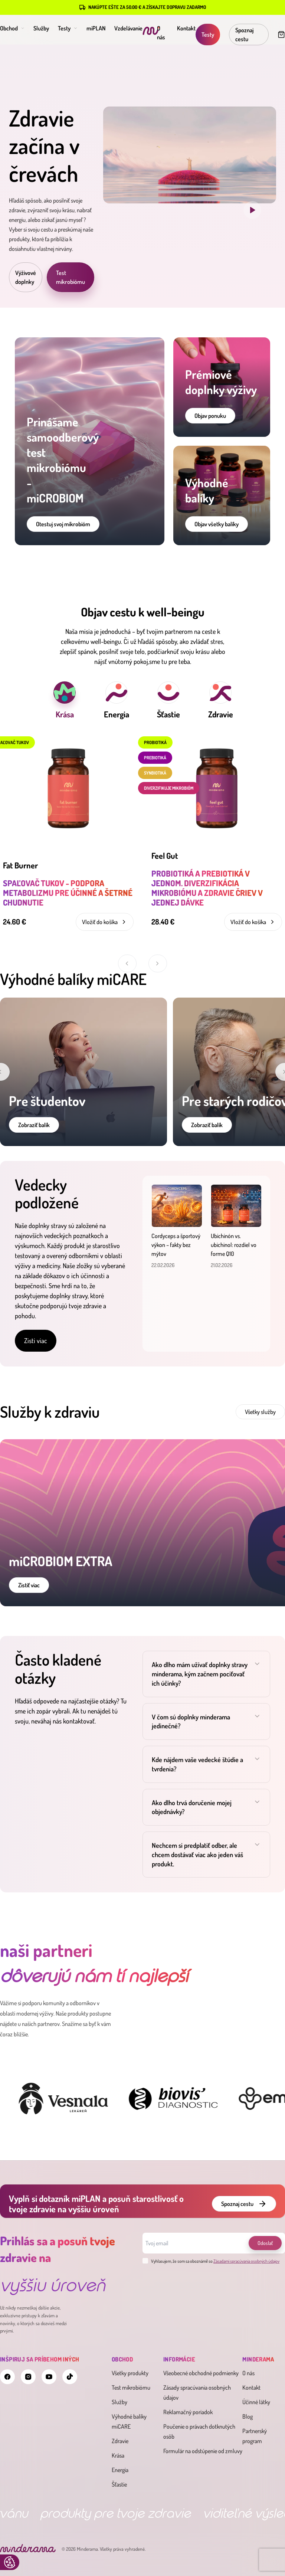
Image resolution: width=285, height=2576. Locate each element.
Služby (41, 28)
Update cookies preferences (9, 2562)
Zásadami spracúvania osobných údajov (246, 2261)
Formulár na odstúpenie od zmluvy (202, 2451)
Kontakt (186, 28)
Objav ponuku (210, 415)
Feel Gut (164, 855)
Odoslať (265, 2243)
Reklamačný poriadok (188, 2412)
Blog (247, 2416)
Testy (68, 28)
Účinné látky (256, 2402)
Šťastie (119, 2484)
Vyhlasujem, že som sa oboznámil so (210, 2261)
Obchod (12, 28)
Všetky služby (260, 1411)
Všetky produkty (130, 2373)
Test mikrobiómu (70, 277)
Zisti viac (35, 1340)
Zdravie (120, 2441)
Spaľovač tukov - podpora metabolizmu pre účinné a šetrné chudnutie (67, 892)
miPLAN (95, 28)
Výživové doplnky (25, 277)
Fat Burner (20, 865)
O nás (248, 2373)
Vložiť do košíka (104, 922)
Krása (118, 2455)
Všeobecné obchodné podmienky (201, 2373)
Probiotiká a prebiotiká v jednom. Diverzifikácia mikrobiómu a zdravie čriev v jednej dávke (207, 887)
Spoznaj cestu (244, 34)
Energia (120, 2470)
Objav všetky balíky (216, 524)
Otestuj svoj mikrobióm (63, 524)
